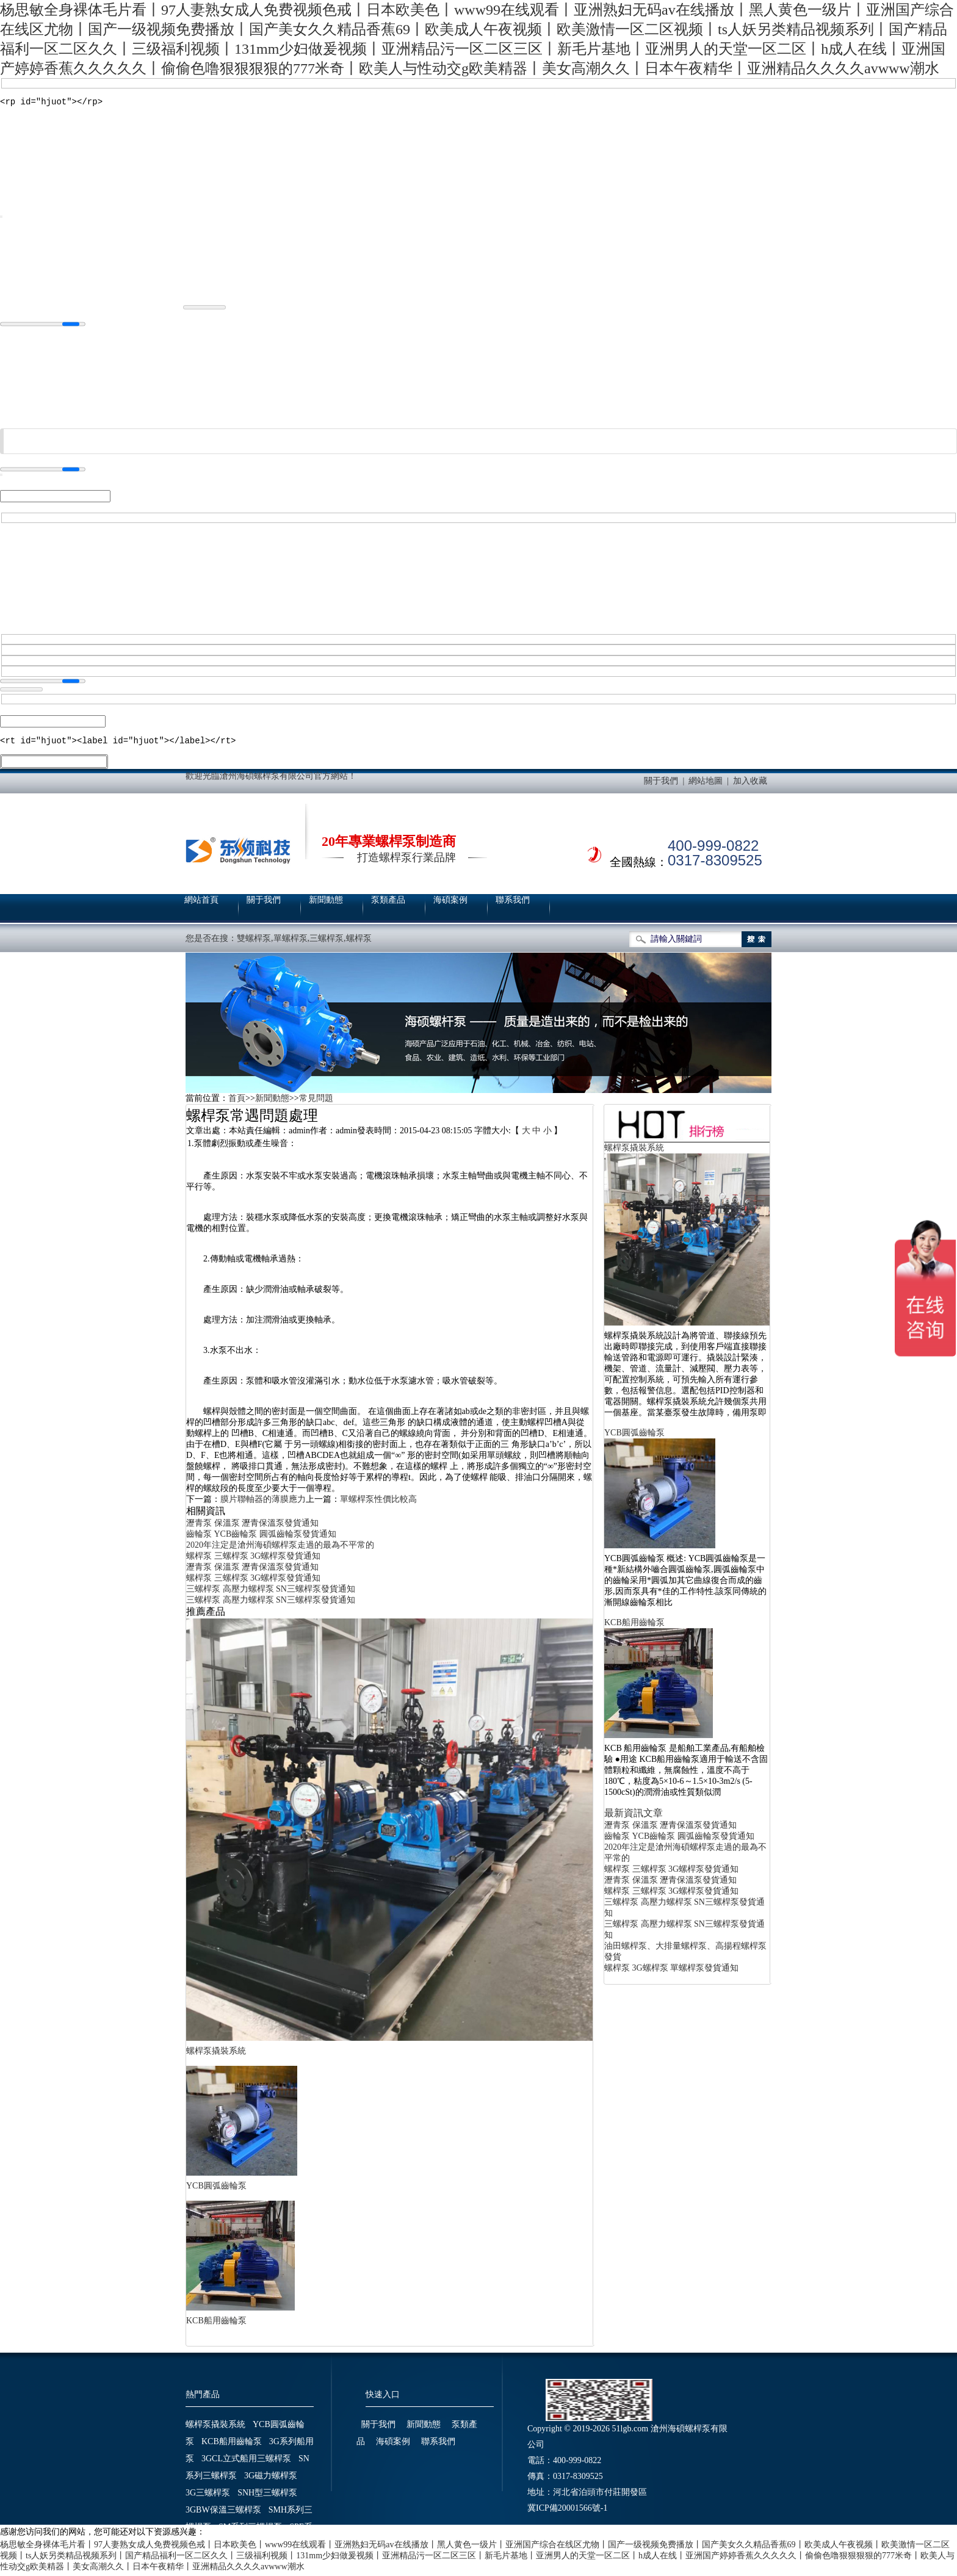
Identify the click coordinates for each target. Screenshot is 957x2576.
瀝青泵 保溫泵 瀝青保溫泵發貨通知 (252, 1526)
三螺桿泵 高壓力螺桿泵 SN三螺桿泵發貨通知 (270, 1592)
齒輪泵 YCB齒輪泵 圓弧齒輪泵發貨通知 (261, 1537)
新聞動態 (326, 903)
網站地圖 (705, 784)
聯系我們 (513, 903)
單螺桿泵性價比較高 (378, 1502)
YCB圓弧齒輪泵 (216, 2189)
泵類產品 (388, 903)
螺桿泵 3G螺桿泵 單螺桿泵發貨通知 (671, 1971)
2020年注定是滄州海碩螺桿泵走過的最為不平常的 (280, 1548)
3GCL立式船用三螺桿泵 (246, 2462)
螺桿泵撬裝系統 (216, 2054)
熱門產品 (203, 2398)
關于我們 (661, 784)
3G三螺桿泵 (208, 2496)
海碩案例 (450, 903)
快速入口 (383, 2398)
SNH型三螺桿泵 (267, 2496)
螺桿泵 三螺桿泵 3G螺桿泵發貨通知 (253, 1559)
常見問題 (316, 1101)
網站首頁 (201, 903)
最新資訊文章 (633, 1816)
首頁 (236, 1101)
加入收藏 (750, 784)
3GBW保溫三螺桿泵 (223, 2513)
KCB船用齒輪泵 (216, 2324)
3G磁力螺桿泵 (270, 2479)
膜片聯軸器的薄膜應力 (263, 1502)
